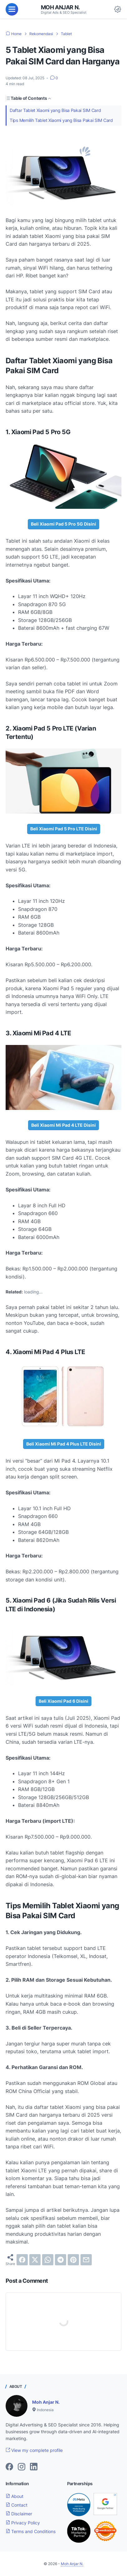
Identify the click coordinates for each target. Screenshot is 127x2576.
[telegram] (60, 2259)
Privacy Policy (23, 2522)
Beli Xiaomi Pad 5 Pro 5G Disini (63, 524)
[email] (86, 2259)
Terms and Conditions (31, 2531)
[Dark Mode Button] (117, 9)
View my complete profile (34, 2450)
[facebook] (22, 2259)
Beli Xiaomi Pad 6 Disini (63, 1701)
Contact (16, 2505)
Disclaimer (19, 2513)
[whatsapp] (47, 2259)
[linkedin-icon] (33, 2467)
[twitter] (35, 2259)
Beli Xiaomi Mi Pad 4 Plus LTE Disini (63, 1443)
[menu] (12, 9)
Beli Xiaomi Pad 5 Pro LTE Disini (63, 828)
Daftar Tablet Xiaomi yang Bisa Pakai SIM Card (55, 110)
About (14, 2496)
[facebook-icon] (9, 2467)
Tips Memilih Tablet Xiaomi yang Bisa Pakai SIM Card (61, 120)
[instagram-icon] (21, 2467)
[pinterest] (73, 2259)
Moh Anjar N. (60, 7)
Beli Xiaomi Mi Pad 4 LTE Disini (63, 1125)
